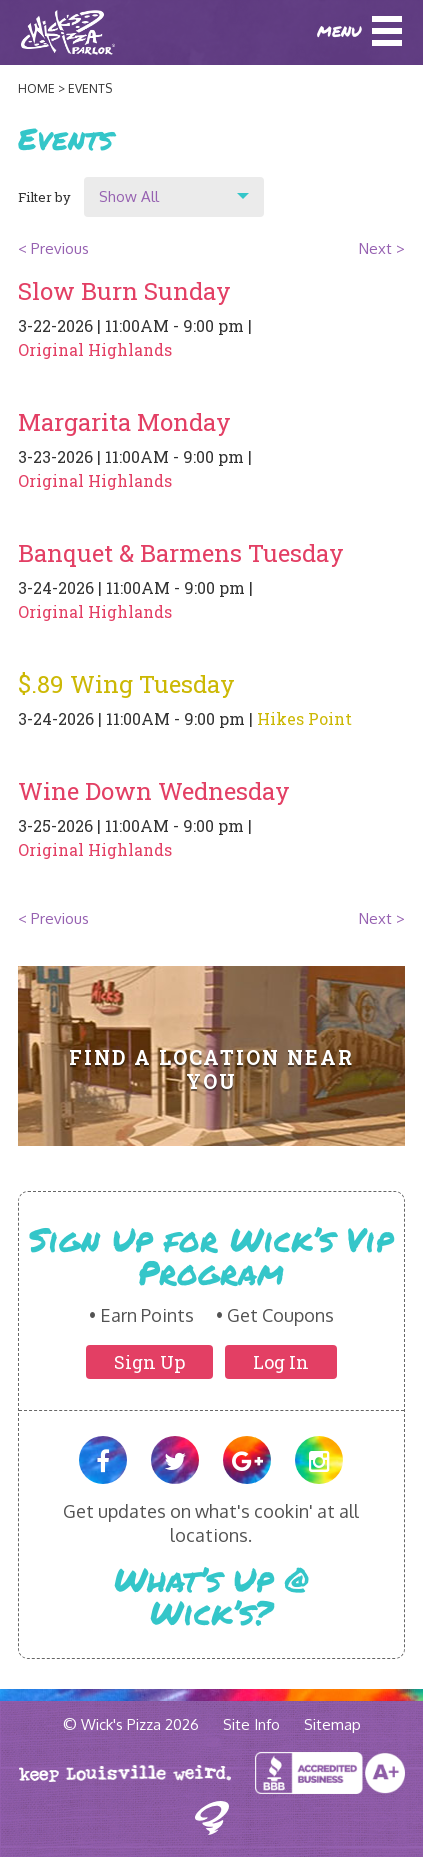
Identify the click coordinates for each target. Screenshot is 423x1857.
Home (36, 88)
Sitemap (332, 1724)
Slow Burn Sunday (124, 291)
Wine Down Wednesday (154, 791)
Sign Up (149, 1362)
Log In (281, 1362)
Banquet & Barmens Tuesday (181, 553)
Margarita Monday (124, 422)
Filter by (44, 197)
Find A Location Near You (211, 1069)
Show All (129, 196)
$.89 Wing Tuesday (126, 684)
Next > (382, 248)
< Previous (53, 248)
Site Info (251, 1724)
